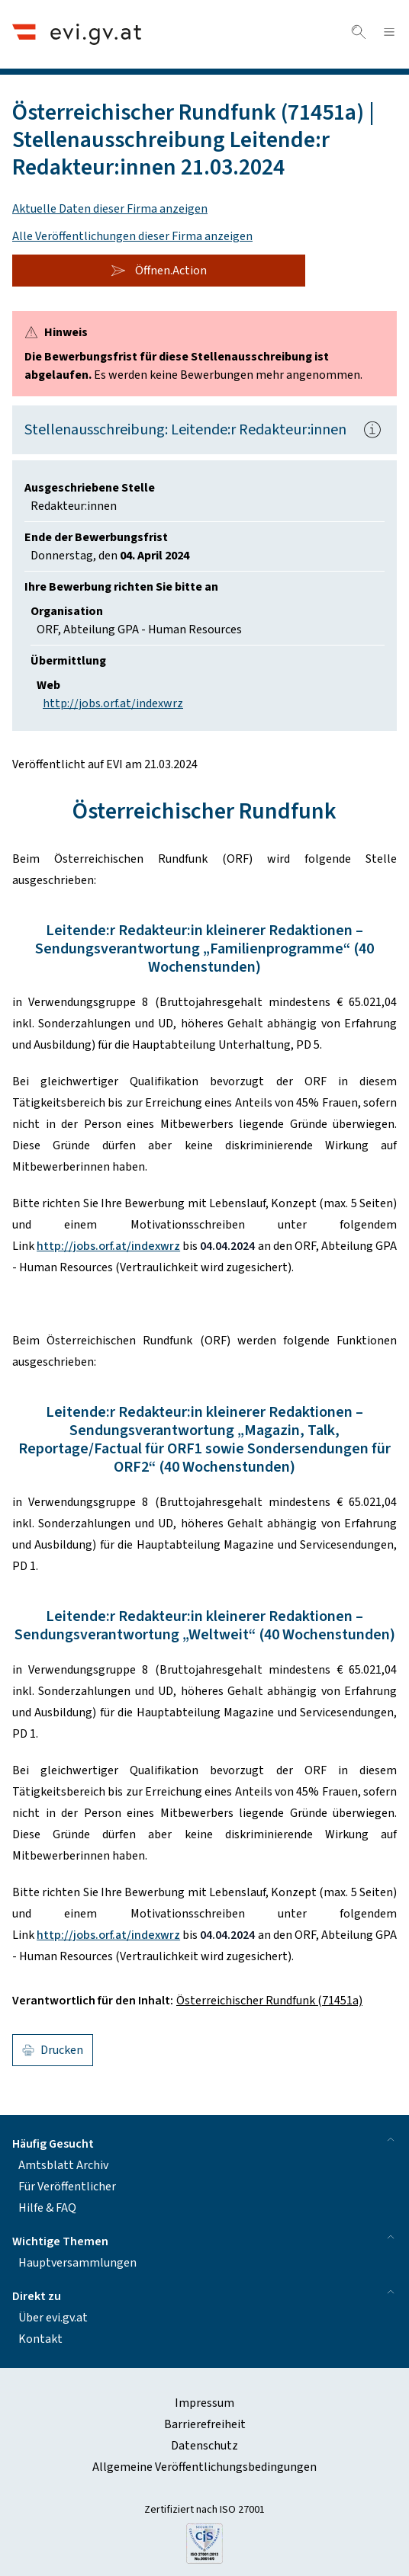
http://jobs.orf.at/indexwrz (113, 703)
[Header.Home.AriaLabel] (76, 34)
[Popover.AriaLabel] (372, 430)
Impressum (204, 2403)
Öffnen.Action (159, 270)
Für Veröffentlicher (67, 2186)
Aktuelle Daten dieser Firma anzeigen (110, 208)
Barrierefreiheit (205, 2424)
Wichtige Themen (204, 2240)
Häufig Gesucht (204, 2142)
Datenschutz (204, 2445)
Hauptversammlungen (77, 2262)
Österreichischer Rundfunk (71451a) (269, 2000)
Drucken (52, 2050)
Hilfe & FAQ (47, 2208)
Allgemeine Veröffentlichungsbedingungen (204, 2467)
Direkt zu (204, 2295)
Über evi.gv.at (53, 2317)
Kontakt (40, 2339)
